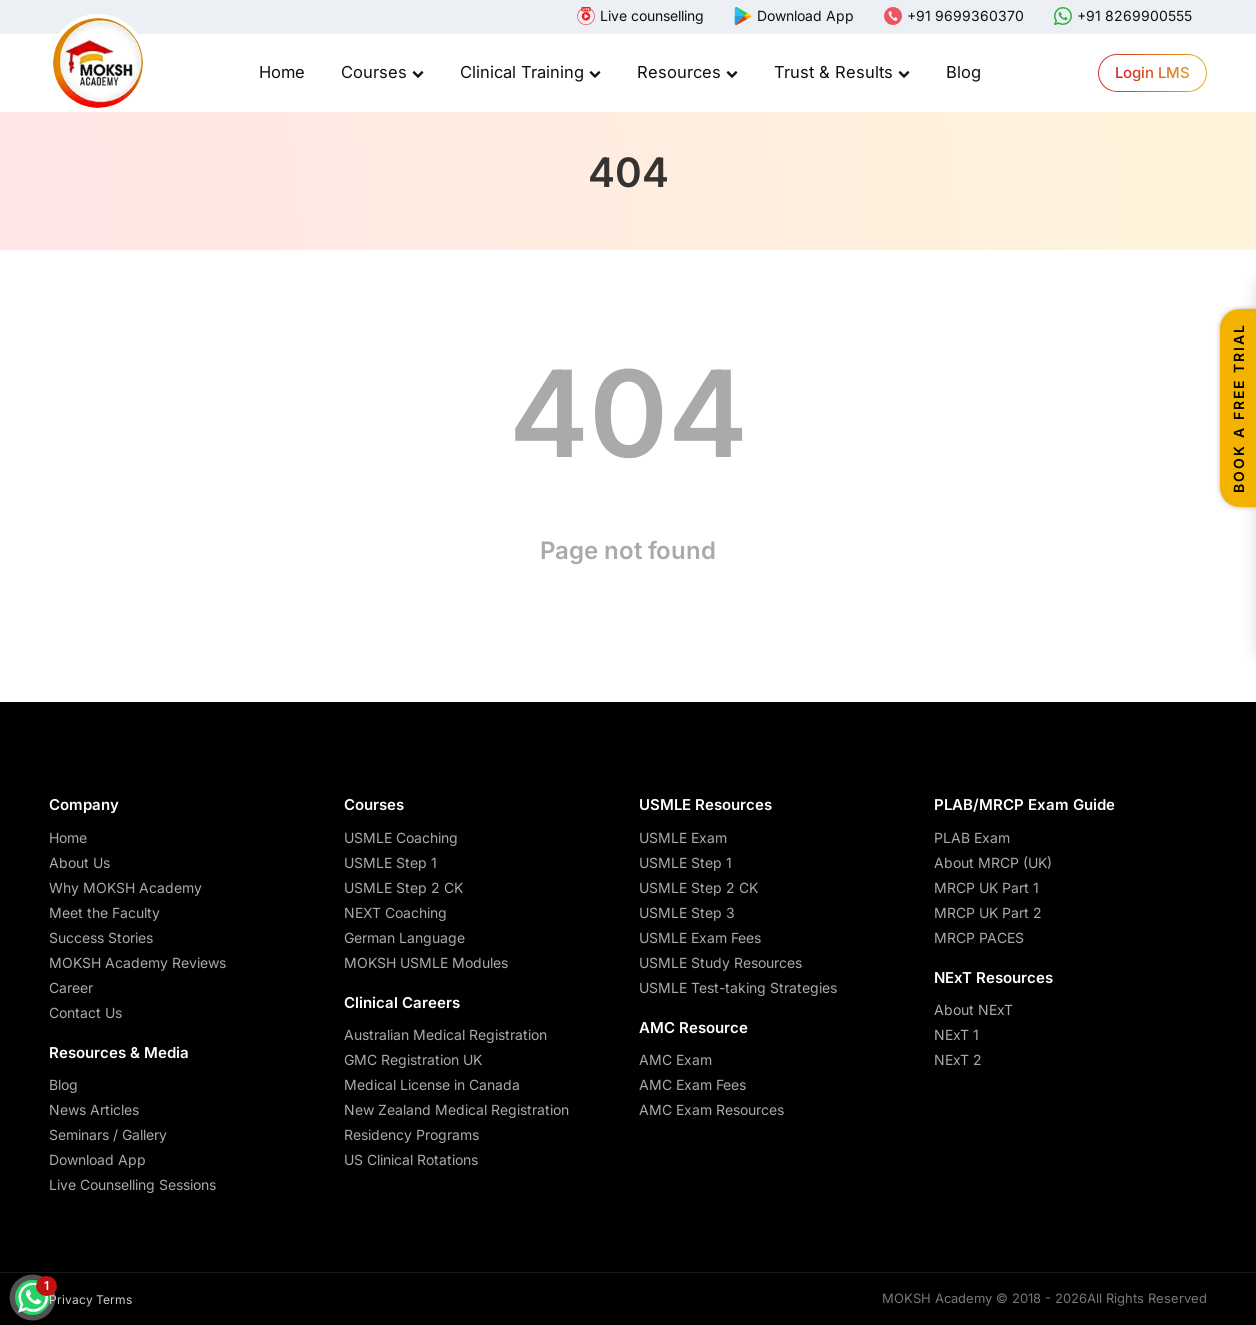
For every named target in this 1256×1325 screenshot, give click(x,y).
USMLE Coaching (401, 837)
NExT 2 (958, 1059)
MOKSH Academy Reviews (137, 962)
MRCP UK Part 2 (988, 912)
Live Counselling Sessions (132, 1184)
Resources (687, 72)
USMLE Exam (683, 837)
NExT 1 (956, 1034)
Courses (382, 72)
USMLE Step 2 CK (403, 887)
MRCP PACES (979, 937)
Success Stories (101, 937)
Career (71, 987)
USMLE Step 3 (687, 912)
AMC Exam (675, 1059)
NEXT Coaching (395, 912)
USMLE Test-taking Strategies (738, 987)
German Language (404, 937)
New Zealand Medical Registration (456, 1109)
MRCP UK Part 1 (986, 887)
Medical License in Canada (432, 1084)
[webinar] (640, 15)
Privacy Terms (90, 1299)
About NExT (973, 1009)
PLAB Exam (972, 837)
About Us (79, 862)
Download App (97, 1159)
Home (282, 72)
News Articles (94, 1109)
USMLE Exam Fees (700, 937)
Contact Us (85, 1012)
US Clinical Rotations (411, 1159)
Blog (963, 72)
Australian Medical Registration (445, 1034)
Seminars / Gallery (108, 1134)
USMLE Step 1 (390, 862)
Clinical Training (530, 72)
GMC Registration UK (413, 1059)
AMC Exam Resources (711, 1109)
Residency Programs (411, 1134)
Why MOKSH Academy (125, 887)
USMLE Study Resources (720, 962)
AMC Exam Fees (692, 1084)
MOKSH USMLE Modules (426, 962)
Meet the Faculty (104, 912)
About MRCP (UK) (993, 862)
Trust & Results (842, 72)
